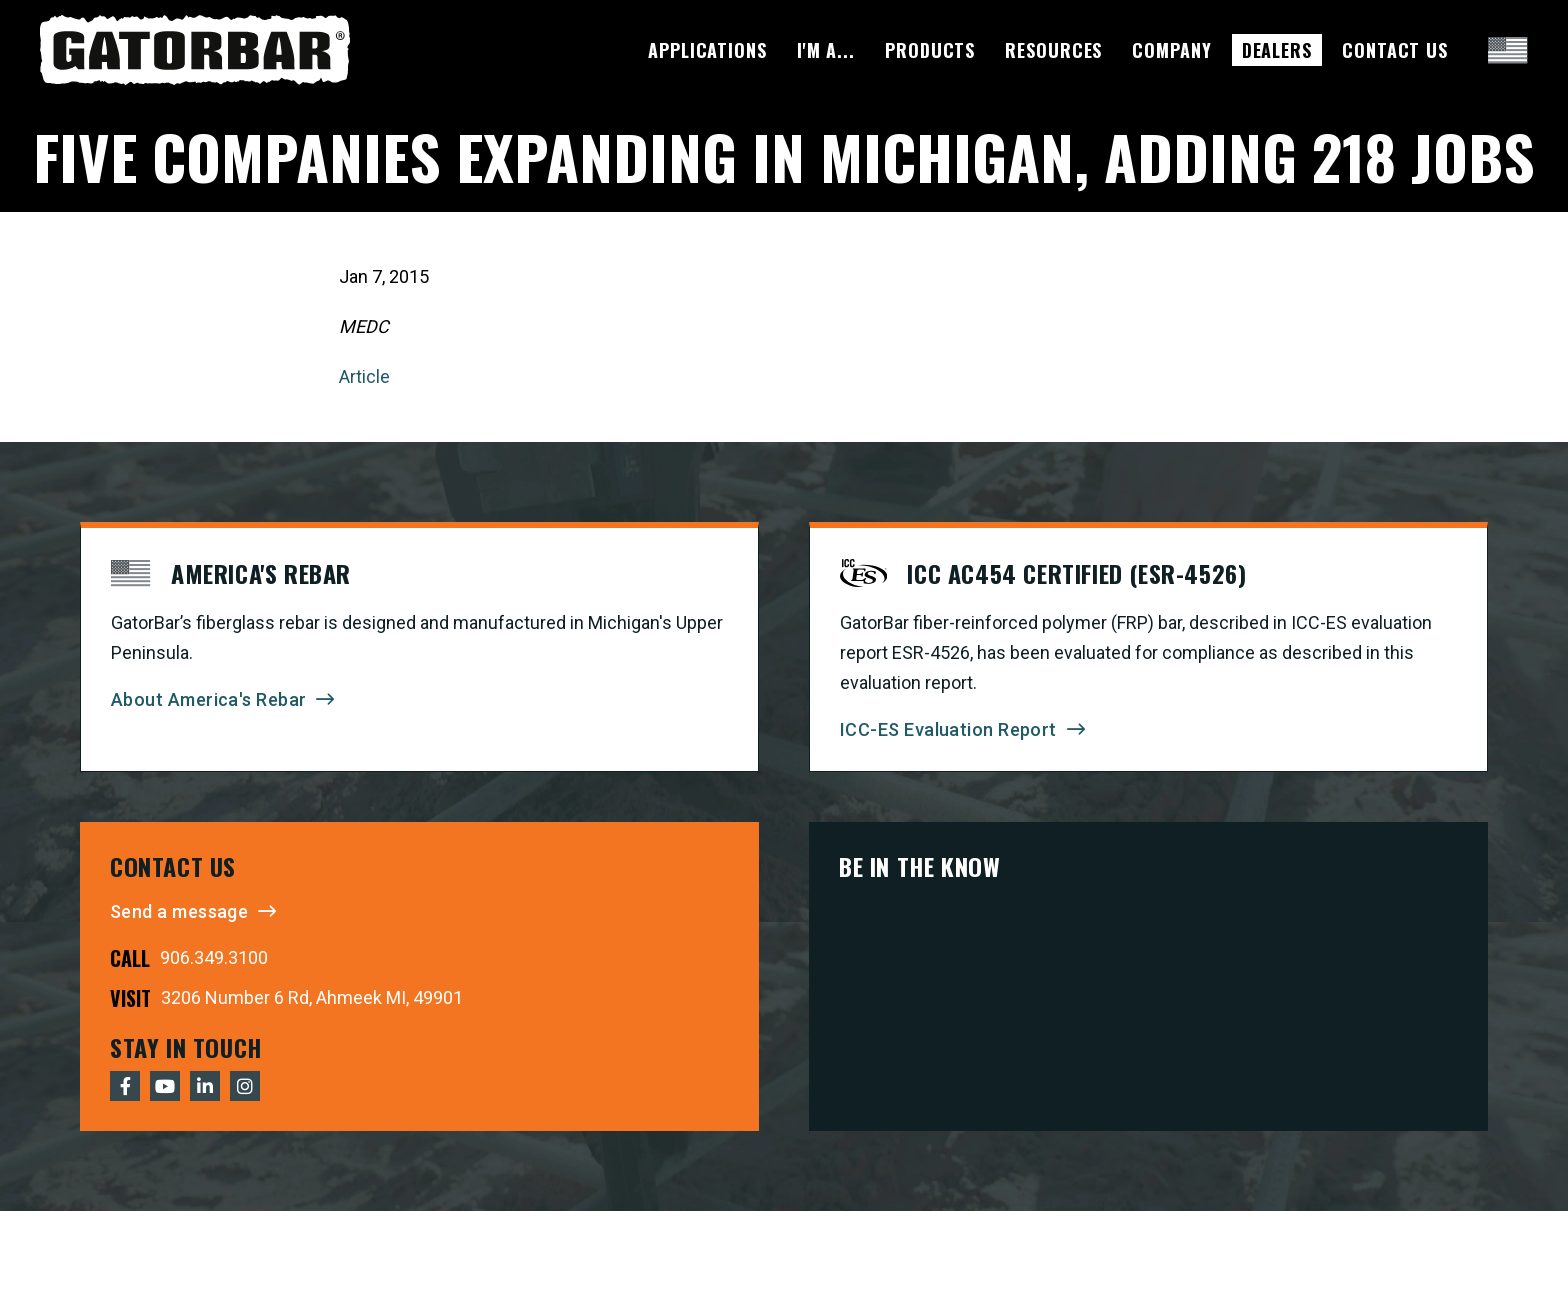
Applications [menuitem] (707, 50)
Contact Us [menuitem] (1395, 50)
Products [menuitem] (930, 50)
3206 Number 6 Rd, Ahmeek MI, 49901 (312, 997)
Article (364, 376)
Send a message (179, 911)
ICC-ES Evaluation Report (948, 729)
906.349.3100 (214, 957)
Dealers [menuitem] (1277, 50)
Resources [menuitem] (1053, 50)
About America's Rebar (208, 699)
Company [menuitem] (1171, 50)
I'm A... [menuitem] (826, 50)
